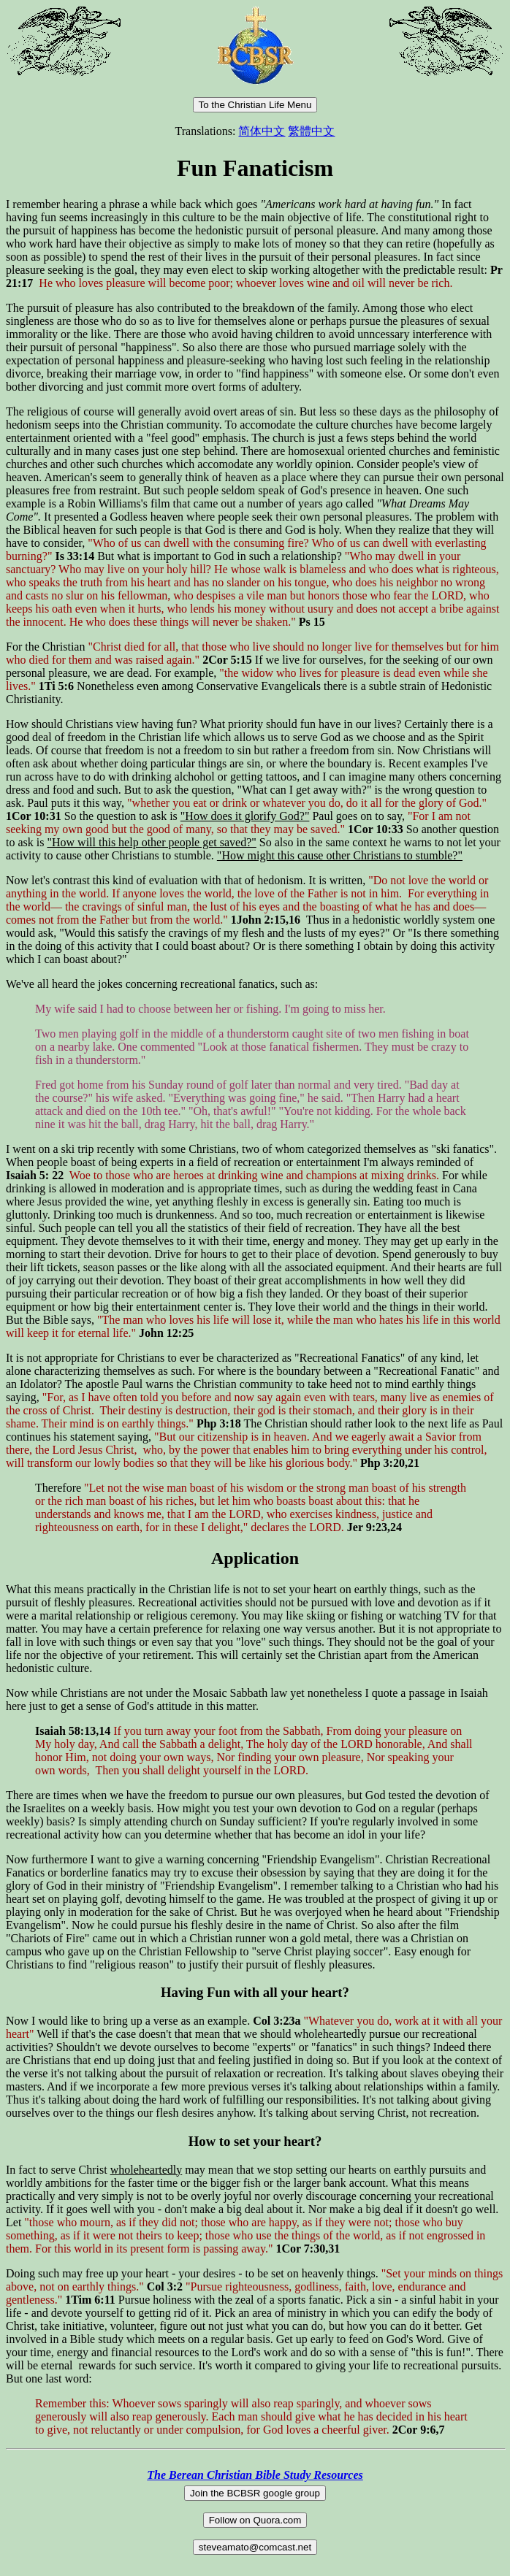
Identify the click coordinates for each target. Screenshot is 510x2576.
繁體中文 (311, 131)
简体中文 (261, 131)
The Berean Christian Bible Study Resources (255, 2475)
